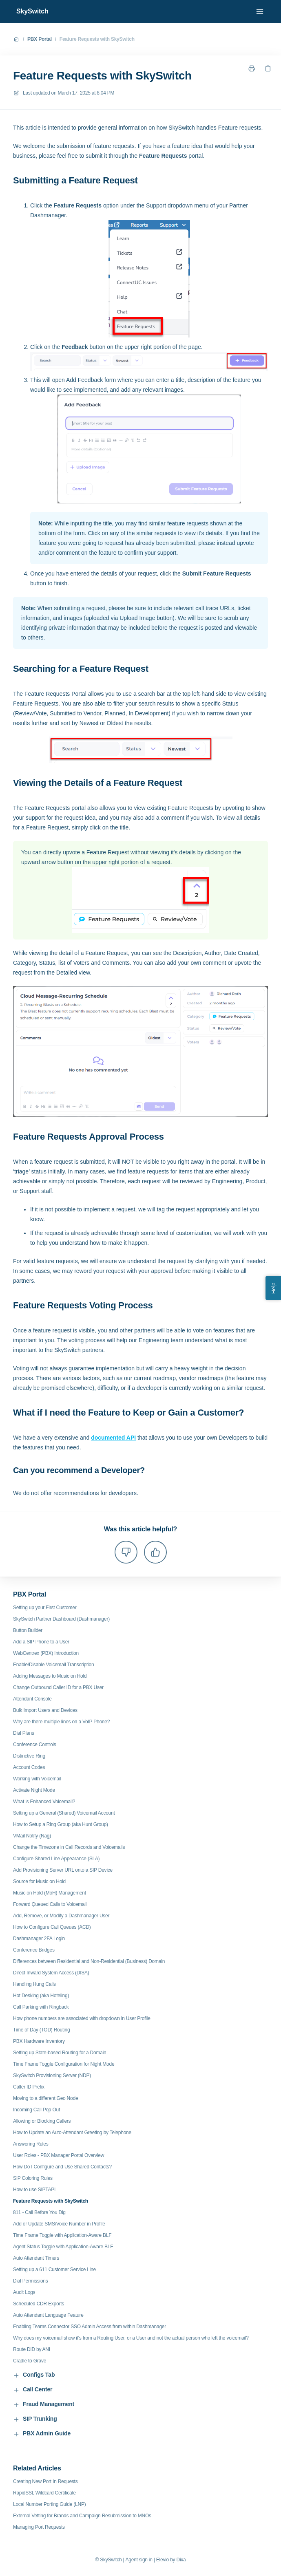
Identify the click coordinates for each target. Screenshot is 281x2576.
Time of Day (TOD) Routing (41, 2030)
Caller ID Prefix (28, 2087)
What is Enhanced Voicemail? (44, 1801)
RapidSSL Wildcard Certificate (44, 2493)
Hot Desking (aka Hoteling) (41, 1995)
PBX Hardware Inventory (39, 2041)
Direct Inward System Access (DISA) (51, 1973)
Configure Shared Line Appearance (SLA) (56, 1858)
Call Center (32, 2389)
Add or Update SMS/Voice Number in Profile (59, 2224)
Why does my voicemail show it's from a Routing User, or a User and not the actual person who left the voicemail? (131, 2338)
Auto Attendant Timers (36, 2258)
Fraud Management (43, 2404)
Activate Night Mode (34, 1790)
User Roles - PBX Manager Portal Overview (58, 2155)
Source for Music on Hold (39, 1881)
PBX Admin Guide (42, 2433)
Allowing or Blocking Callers (42, 2121)
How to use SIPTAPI (34, 2189)
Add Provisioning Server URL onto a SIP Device (63, 1870)
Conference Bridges (34, 1950)
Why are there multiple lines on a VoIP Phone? (61, 1722)
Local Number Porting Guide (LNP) (49, 2504)
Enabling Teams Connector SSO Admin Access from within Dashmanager (89, 2326)
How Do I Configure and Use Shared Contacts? (62, 2167)
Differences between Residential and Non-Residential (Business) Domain (89, 1961)
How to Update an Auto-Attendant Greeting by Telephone (72, 2132)
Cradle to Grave (29, 2361)
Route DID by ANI (31, 2349)
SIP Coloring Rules (33, 2178)
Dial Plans (23, 1733)
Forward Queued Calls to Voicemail (49, 1904)
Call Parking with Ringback (41, 2007)
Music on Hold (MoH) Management (49, 1893)
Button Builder (27, 1630)
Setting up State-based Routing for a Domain (59, 2053)
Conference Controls (34, 1744)
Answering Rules (30, 2144)
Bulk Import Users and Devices (45, 1710)
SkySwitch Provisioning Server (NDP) (52, 2075)
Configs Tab (34, 2375)
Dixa (181, 2560)
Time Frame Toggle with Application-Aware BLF (62, 2235)
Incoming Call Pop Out (36, 2110)
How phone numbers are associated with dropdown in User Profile (81, 2018)
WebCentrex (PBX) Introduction (46, 1653)
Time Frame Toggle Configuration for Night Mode (63, 2064)
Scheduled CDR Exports (38, 2304)
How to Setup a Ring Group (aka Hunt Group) (60, 1824)
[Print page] (251, 68)
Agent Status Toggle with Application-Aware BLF (63, 2247)
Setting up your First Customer (45, 1607)
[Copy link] (267, 68)
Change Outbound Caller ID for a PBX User (58, 1687)
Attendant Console (32, 1699)
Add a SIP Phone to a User (41, 1642)
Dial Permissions (30, 2281)
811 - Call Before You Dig (39, 2212)
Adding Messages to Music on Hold (49, 1676)
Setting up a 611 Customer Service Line (54, 2269)
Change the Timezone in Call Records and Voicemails (69, 1847)
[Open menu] (259, 11)
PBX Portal (39, 39)
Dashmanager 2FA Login (39, 1938)
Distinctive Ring (29, 1756)
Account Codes (29, 1767)
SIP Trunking (35, 2419)
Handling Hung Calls (34, 1984)
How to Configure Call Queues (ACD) (52, 1927)
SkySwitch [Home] (32, 11)
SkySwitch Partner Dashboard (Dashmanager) (61, 1619)
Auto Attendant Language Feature (48, 2315)
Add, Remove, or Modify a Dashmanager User (61, 1916)
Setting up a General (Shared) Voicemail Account (64, 1813)
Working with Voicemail (37, 1779)
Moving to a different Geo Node (45, 2098)
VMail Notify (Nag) (32, 1836)
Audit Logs (24, 2292)
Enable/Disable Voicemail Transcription (53, 1664)
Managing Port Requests (39, 2527)
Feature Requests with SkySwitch (97, 39)
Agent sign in (138, 2560)
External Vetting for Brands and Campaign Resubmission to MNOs (82, 2516)
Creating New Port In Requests (45, 2481)
